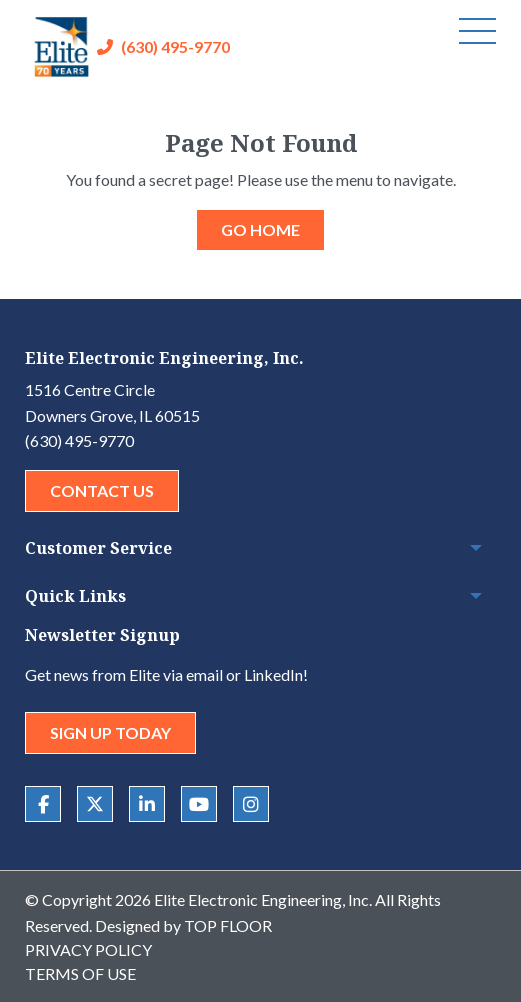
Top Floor (228, 925)
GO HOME (260, 229)
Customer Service (98, 548)
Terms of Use (80, 973)
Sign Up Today (110, 732)
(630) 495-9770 (175, 46)
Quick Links (75, 596)
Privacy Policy (88, 949)
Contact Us (102, 490)
